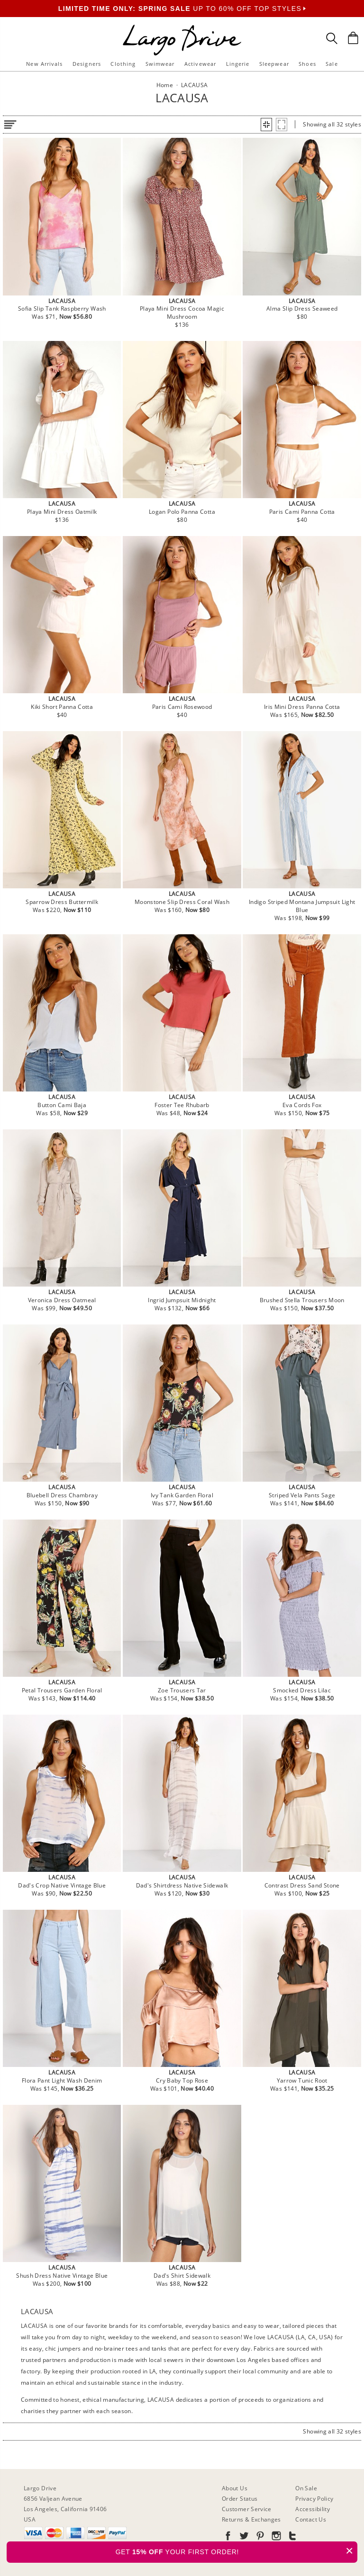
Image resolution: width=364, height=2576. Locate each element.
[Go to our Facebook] (228, 2537)
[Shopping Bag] (353, 38)
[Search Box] (331, 38)
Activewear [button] (200, 63)
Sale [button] (331, 63)
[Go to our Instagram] (275, 2537)
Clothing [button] (123, 63)
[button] (266, 124)
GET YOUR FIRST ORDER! (236, 2550)
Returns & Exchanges (251, 2519)
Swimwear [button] (160, 63)
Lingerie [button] (238, 63)
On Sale (306, 2488)
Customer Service (247, 2509)
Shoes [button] (307, 63)
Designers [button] (87, 63)
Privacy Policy (314, 2499)
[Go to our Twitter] (243, 2537)
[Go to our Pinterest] (259, 2537)
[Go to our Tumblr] (291, 2537)
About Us (234, 2488)
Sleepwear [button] (274, 63)
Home (164, 85)
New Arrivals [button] (44, 63)
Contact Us (310, 2519)
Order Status (239, 2499)
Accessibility (312, 2509)
